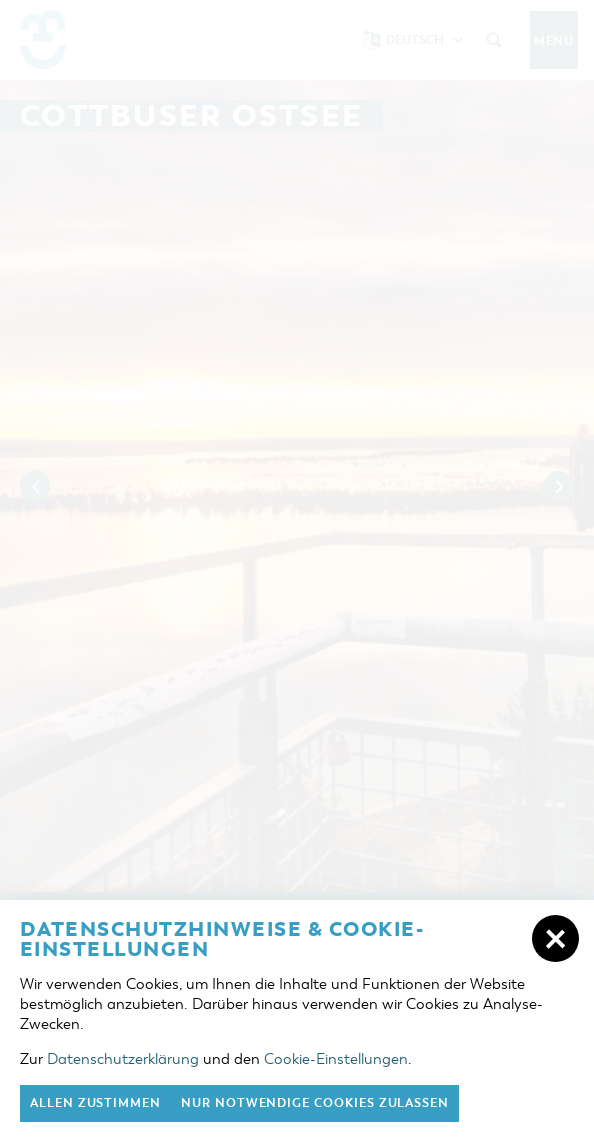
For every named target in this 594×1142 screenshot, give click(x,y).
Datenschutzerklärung (123, 1059)
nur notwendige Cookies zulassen (315, 1103)
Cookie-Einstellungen (336, 1059)
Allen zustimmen (95, 1103)
